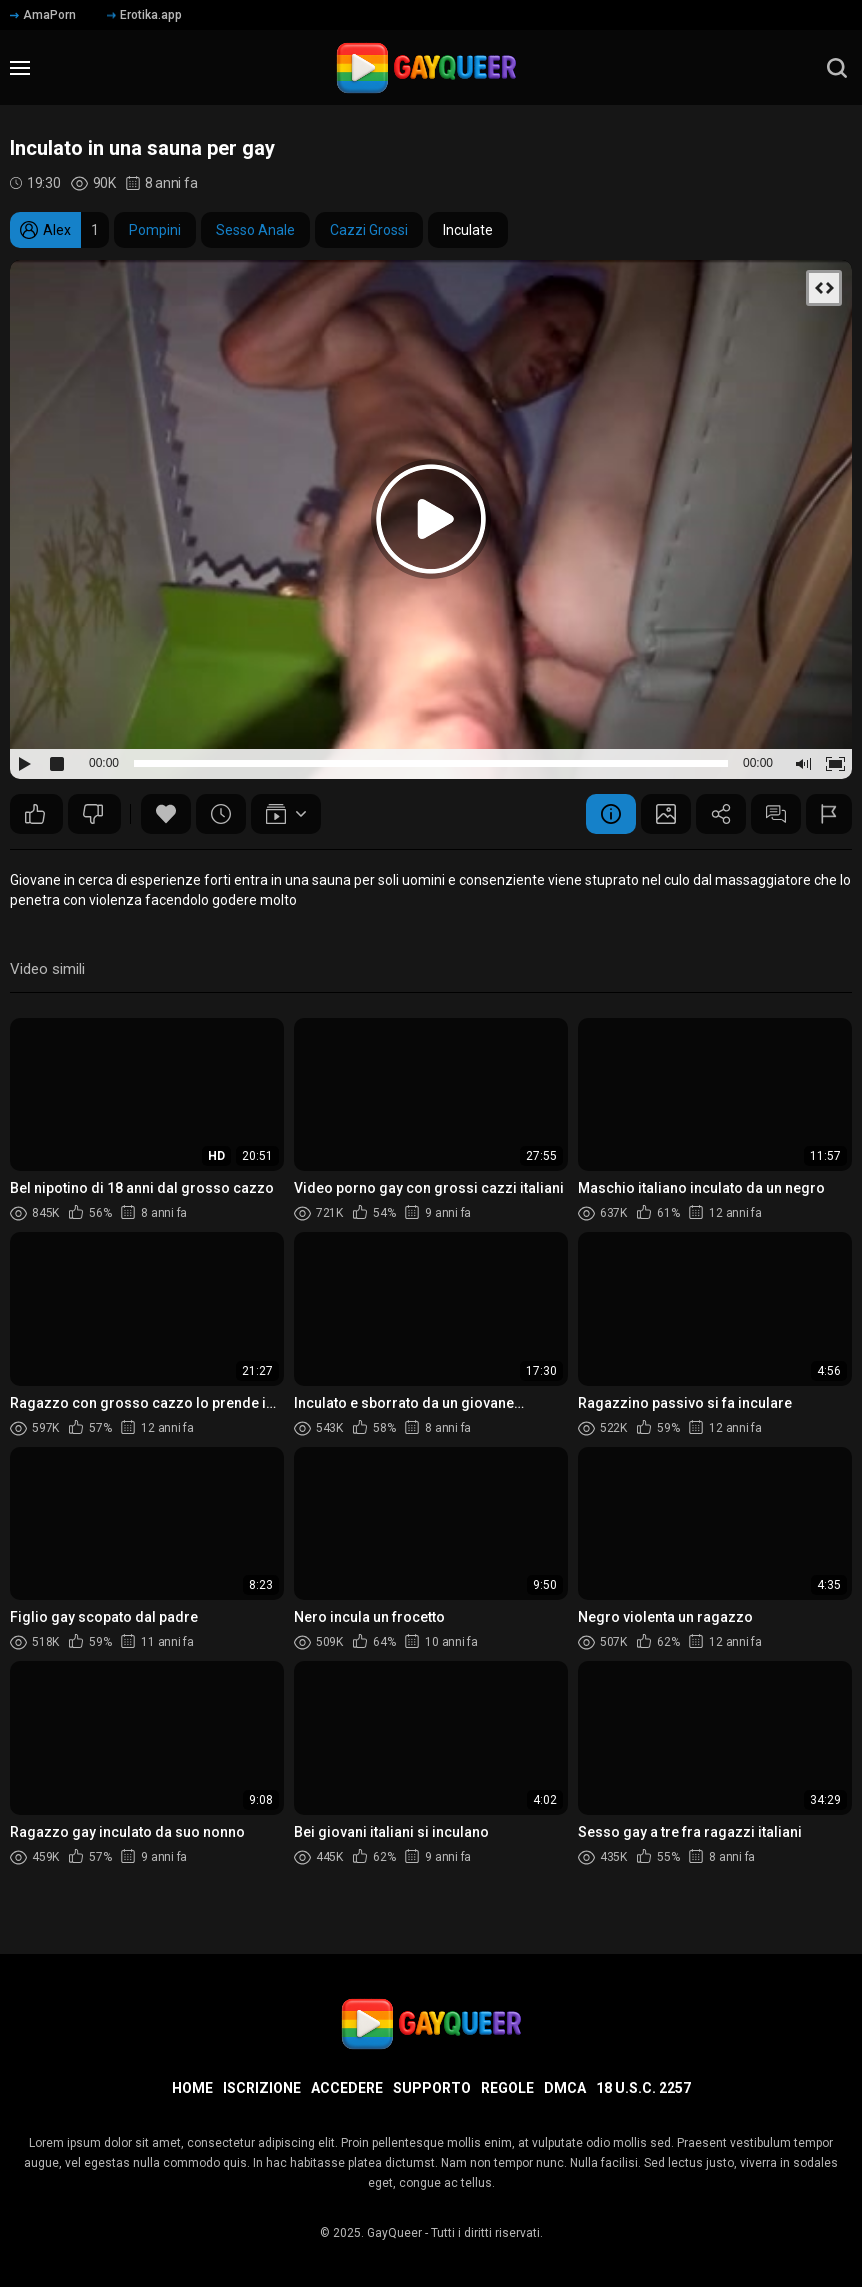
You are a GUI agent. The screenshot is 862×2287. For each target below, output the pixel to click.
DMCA (565, 2088)
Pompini (155, 230)
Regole (507, 2088)
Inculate (468, 230)
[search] (837, 68)
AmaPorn (43, 15)
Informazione (611, 814)
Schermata (666, 814)
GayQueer (394, 2233)
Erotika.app (144, 15)
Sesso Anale (255, 230)
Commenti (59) (776, 814)
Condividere (721, 814)
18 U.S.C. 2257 (643, 2088)
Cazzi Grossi (369, 230)
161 (93, 814)
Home (192, 2088)
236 (35, 814)
